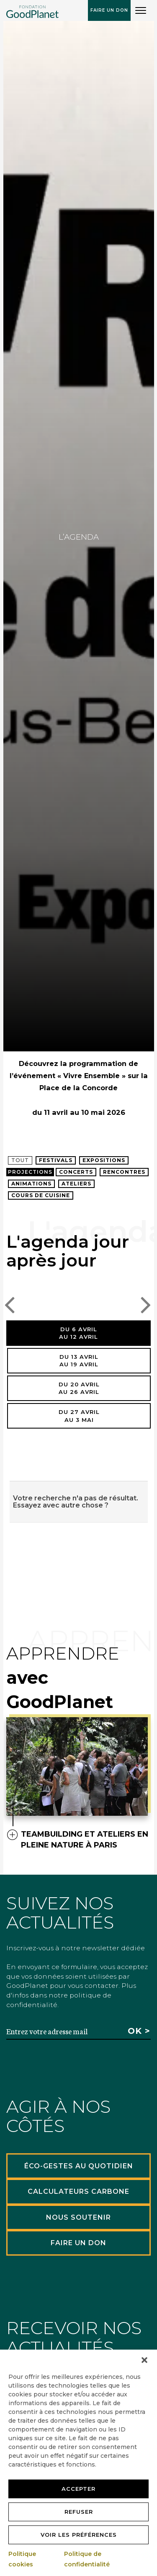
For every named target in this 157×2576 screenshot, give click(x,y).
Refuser (78, 2511)
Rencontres (124, 1172)
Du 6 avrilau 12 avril (78, 1333)
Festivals (55, 1160)
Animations (31, 1183)
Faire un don (109, 10)
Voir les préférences (79, 2534)
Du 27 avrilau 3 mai (79, 1416)
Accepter (78, 2488)
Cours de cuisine (40, 1195)
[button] (144, 2360)
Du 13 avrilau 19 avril (78, 1360)
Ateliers (76, 1183)
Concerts (76, 1172)
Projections (30, 1172)
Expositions (103, 1160)
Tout (20, 1160)
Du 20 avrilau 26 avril (79, 1388)
